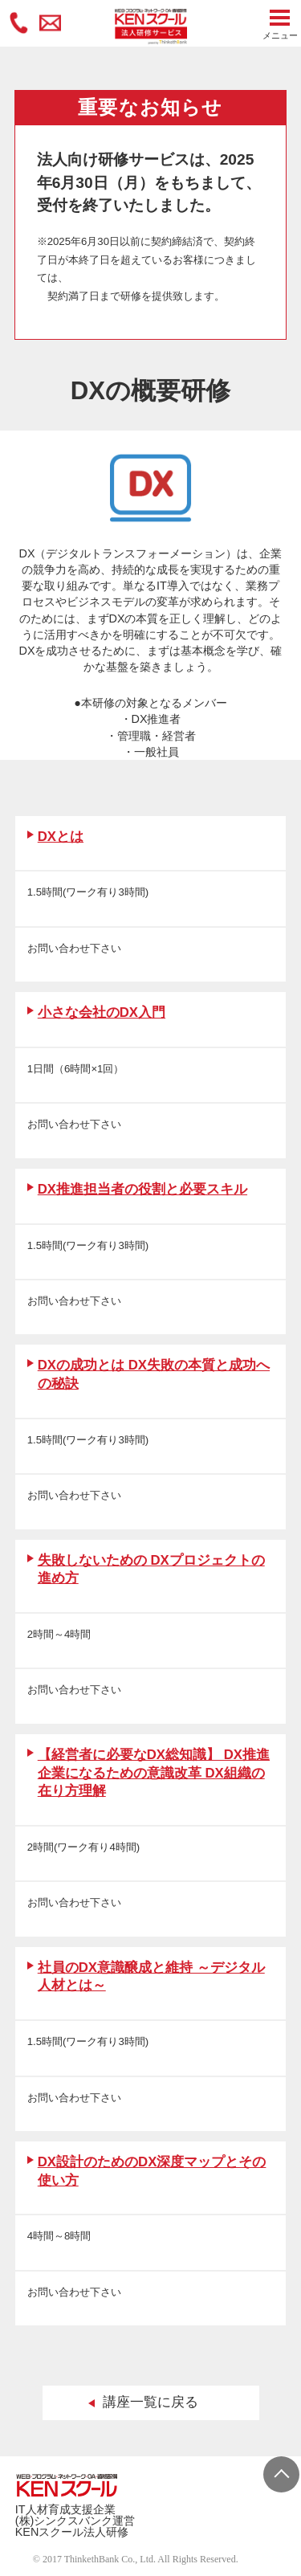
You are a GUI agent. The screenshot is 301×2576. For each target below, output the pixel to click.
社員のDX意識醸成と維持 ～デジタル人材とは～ (151, 1977)
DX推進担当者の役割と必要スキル (142, 1189)
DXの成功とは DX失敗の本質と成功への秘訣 (154, 1374)
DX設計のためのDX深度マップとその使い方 (152, 2171)
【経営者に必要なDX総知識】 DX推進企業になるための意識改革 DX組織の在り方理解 (154, 1772)
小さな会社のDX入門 (101, 1012)
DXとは (60, 836)
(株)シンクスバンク (64, 2520)
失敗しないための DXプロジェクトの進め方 (151, 1569)
